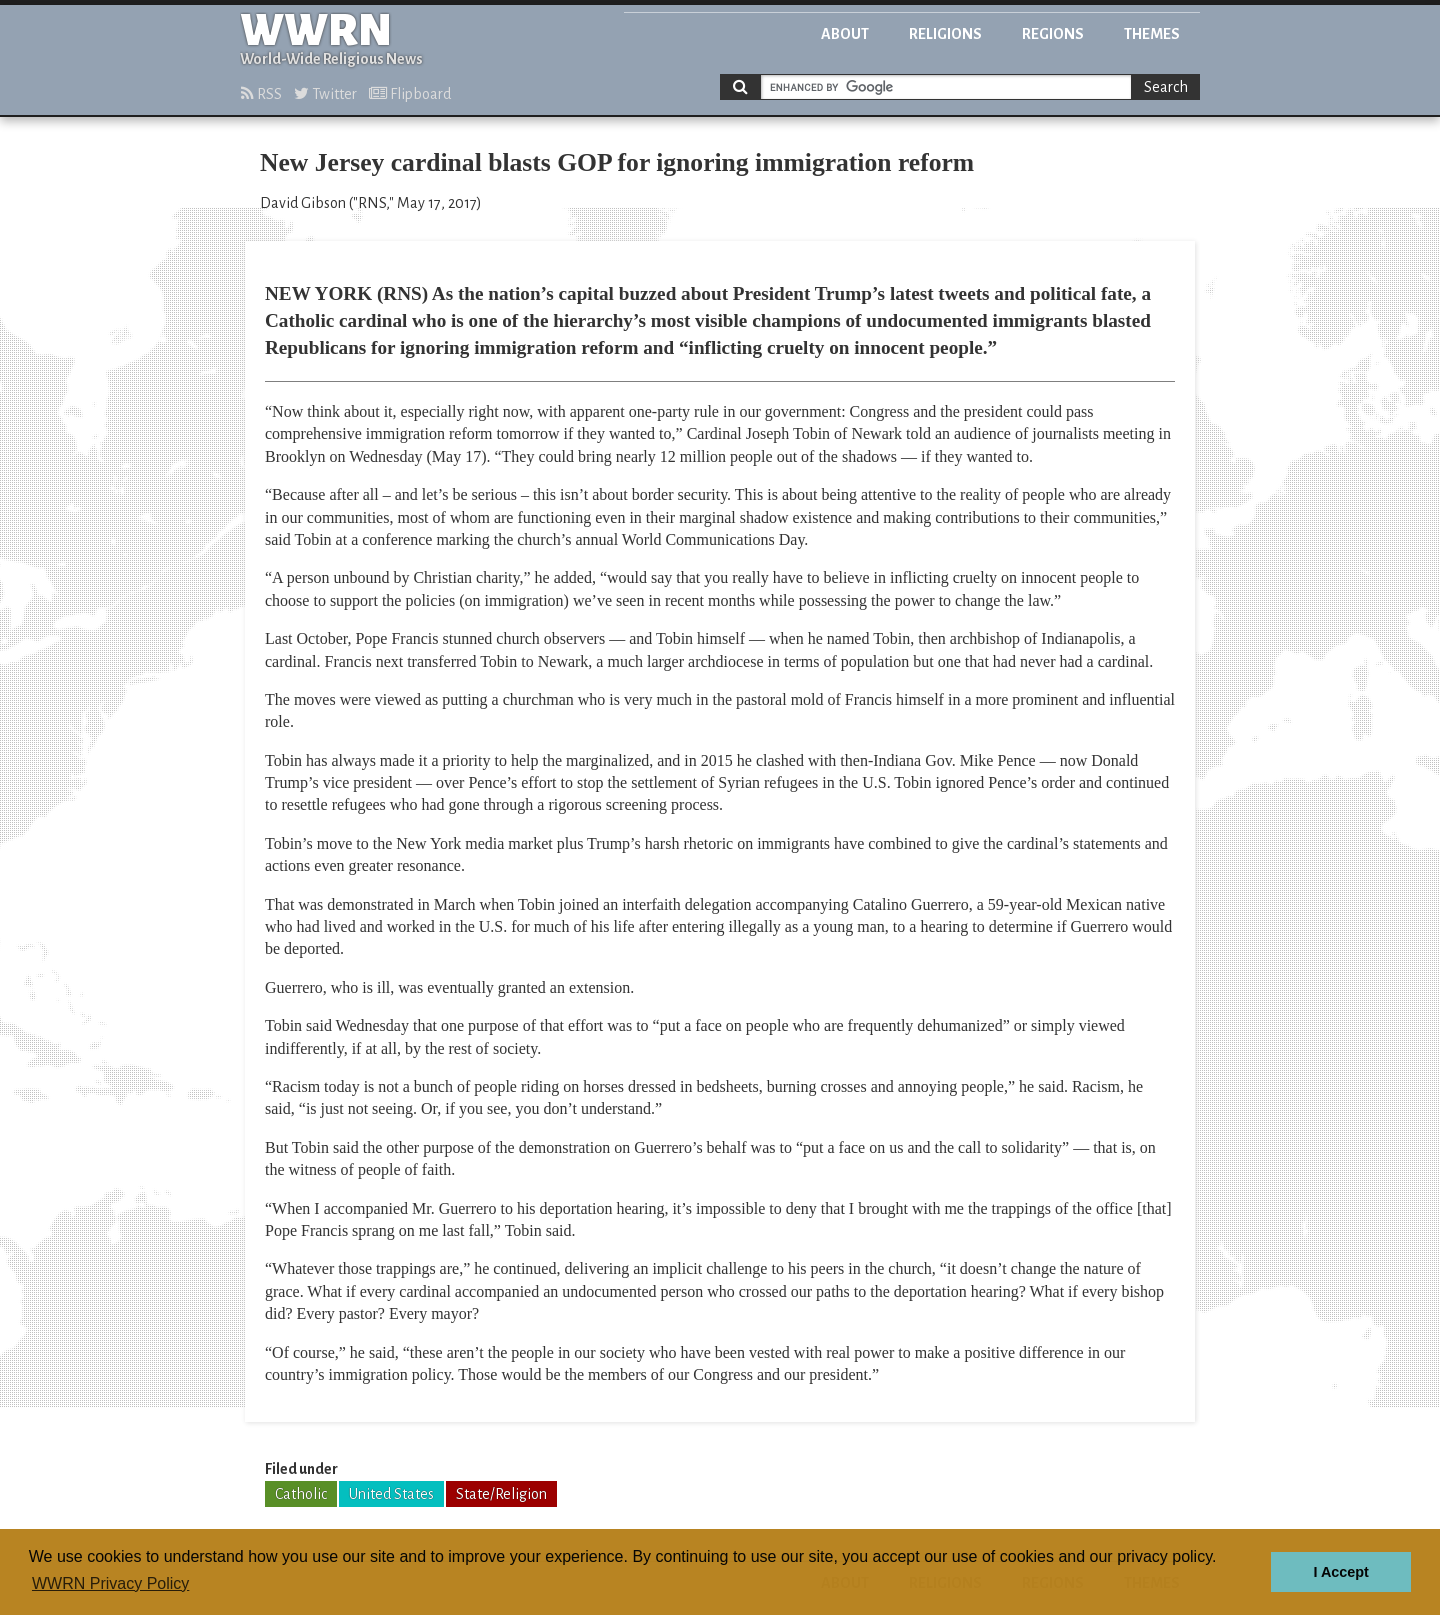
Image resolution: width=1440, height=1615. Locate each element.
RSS (261, 94)
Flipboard (410, 94)
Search (1166, 87)
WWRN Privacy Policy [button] (110, 1583)
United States (391, 1494)
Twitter (325, 94)
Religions (945, 34)
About (845, 34)
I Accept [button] (1340, 1572)
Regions (1053, 34)
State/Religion (501, 1494)
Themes (1152, 34)
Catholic (301, 1494)
